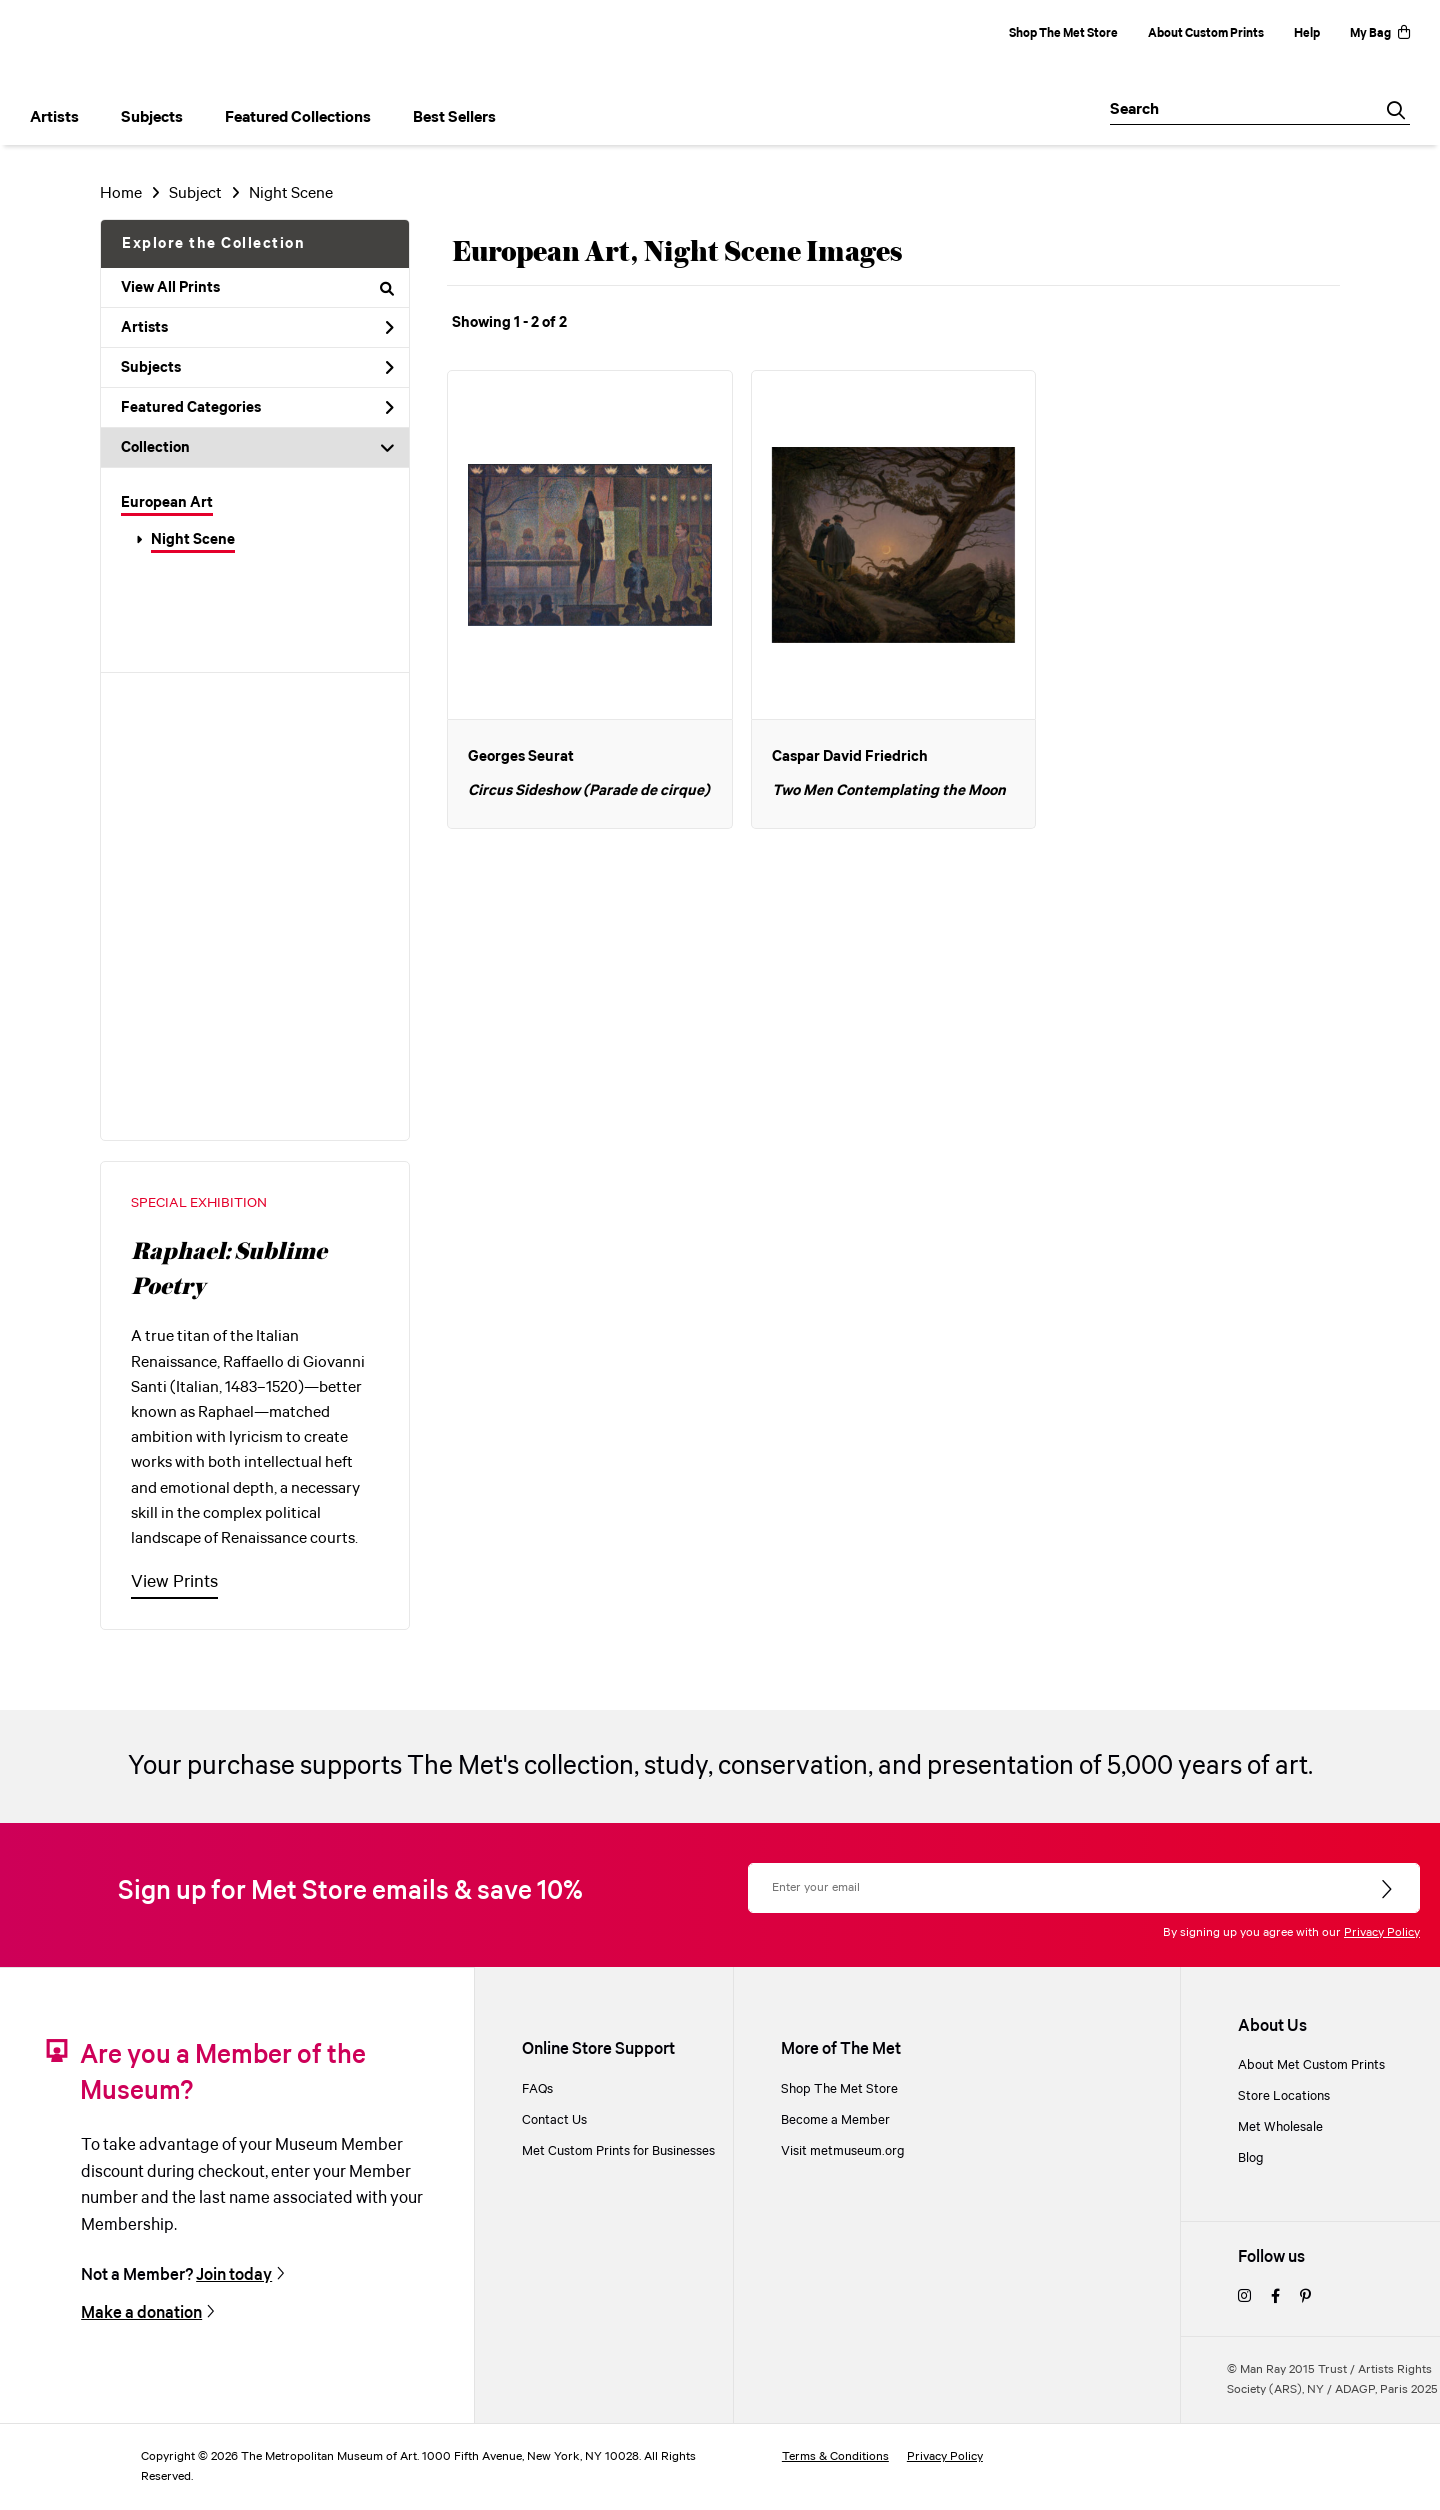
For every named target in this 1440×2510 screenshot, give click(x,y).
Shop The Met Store (1063, 33)
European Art (167, 503)
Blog (1251, 2158)
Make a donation (141, 2313)
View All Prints (257, 288)
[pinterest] (1305, 2297)
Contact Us (554, 2120)
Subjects (257, 368)
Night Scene (193, 540)
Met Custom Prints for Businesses (618, 2151)
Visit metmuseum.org (843, 2151)
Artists (257, 328)
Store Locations (1284, 2096)
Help (1307, 33)
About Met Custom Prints (1311, 2065)
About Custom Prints (1206, 33)
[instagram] (1244, 2297)
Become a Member (835, 2120)
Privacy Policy (1382, 1932)
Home (121, 193)
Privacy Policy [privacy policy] (945, 2456)
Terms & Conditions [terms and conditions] (835, 2456)
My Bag (1380, 33)
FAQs (537, 2089)
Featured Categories (257, 408)
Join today (234, 2275)
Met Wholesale (1280, 2127)
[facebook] (1275, 2297)
